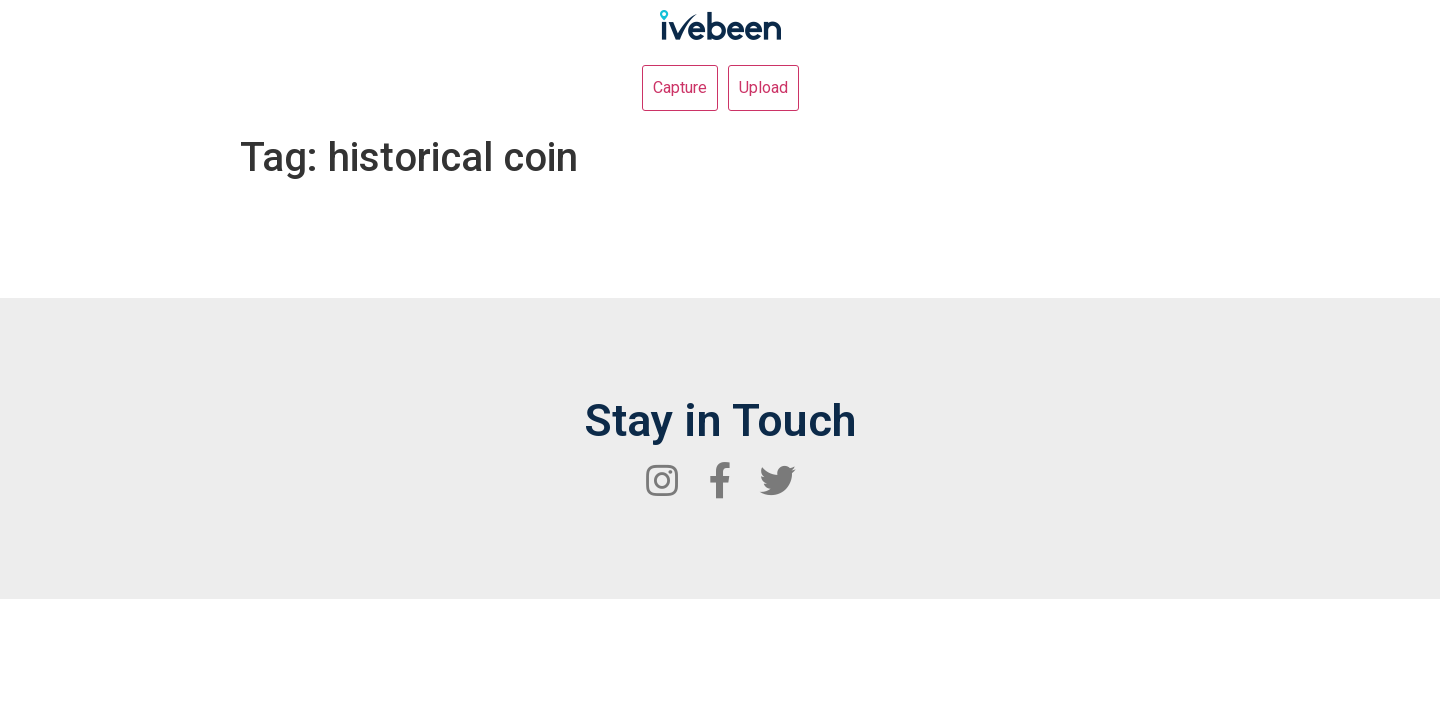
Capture (680, 87)
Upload (763, 87)
